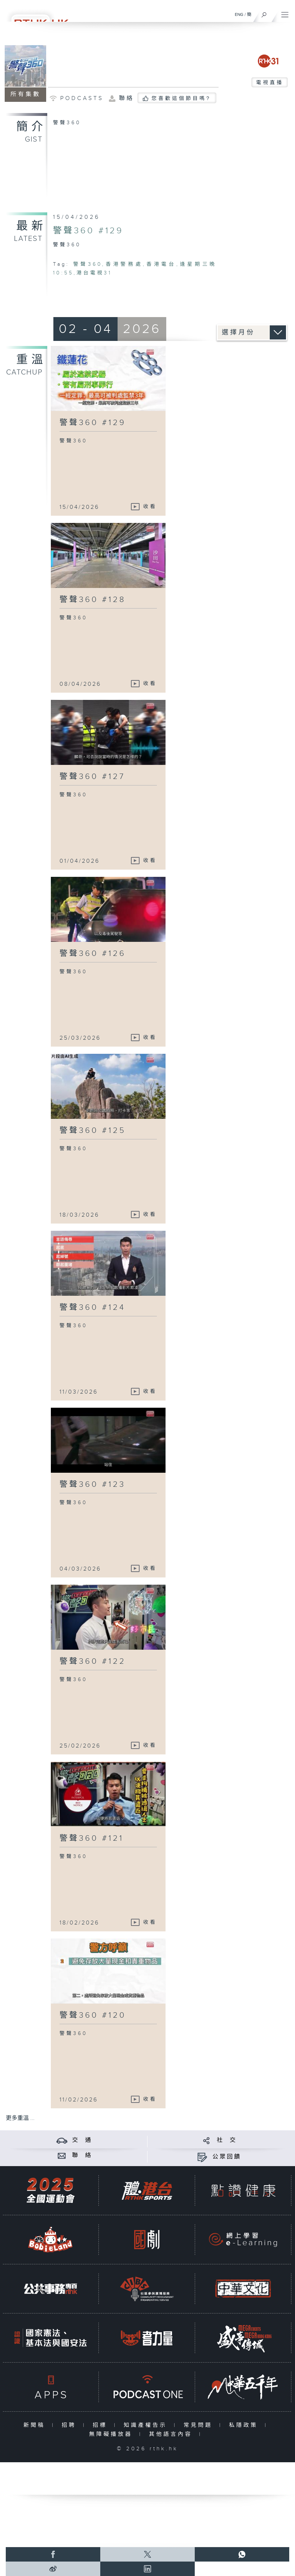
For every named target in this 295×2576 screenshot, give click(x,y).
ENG (239, 14)
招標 (101, 2425)
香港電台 (161, 264)
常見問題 (200, 2425)
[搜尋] (264, 13)
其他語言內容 (172, 2434)
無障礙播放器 (112, 2434)
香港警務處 (124, 264)
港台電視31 (94, 273)
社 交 (227, 2140)
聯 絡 (82, 2155)
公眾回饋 (226, 2156)
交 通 (82, 2140)
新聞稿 (35, 2425)
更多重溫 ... (20, 2118)
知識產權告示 (147, 2425)
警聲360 (87, 264)
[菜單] (284, 13)
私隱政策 (245, 2425)
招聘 (70, 2425)
